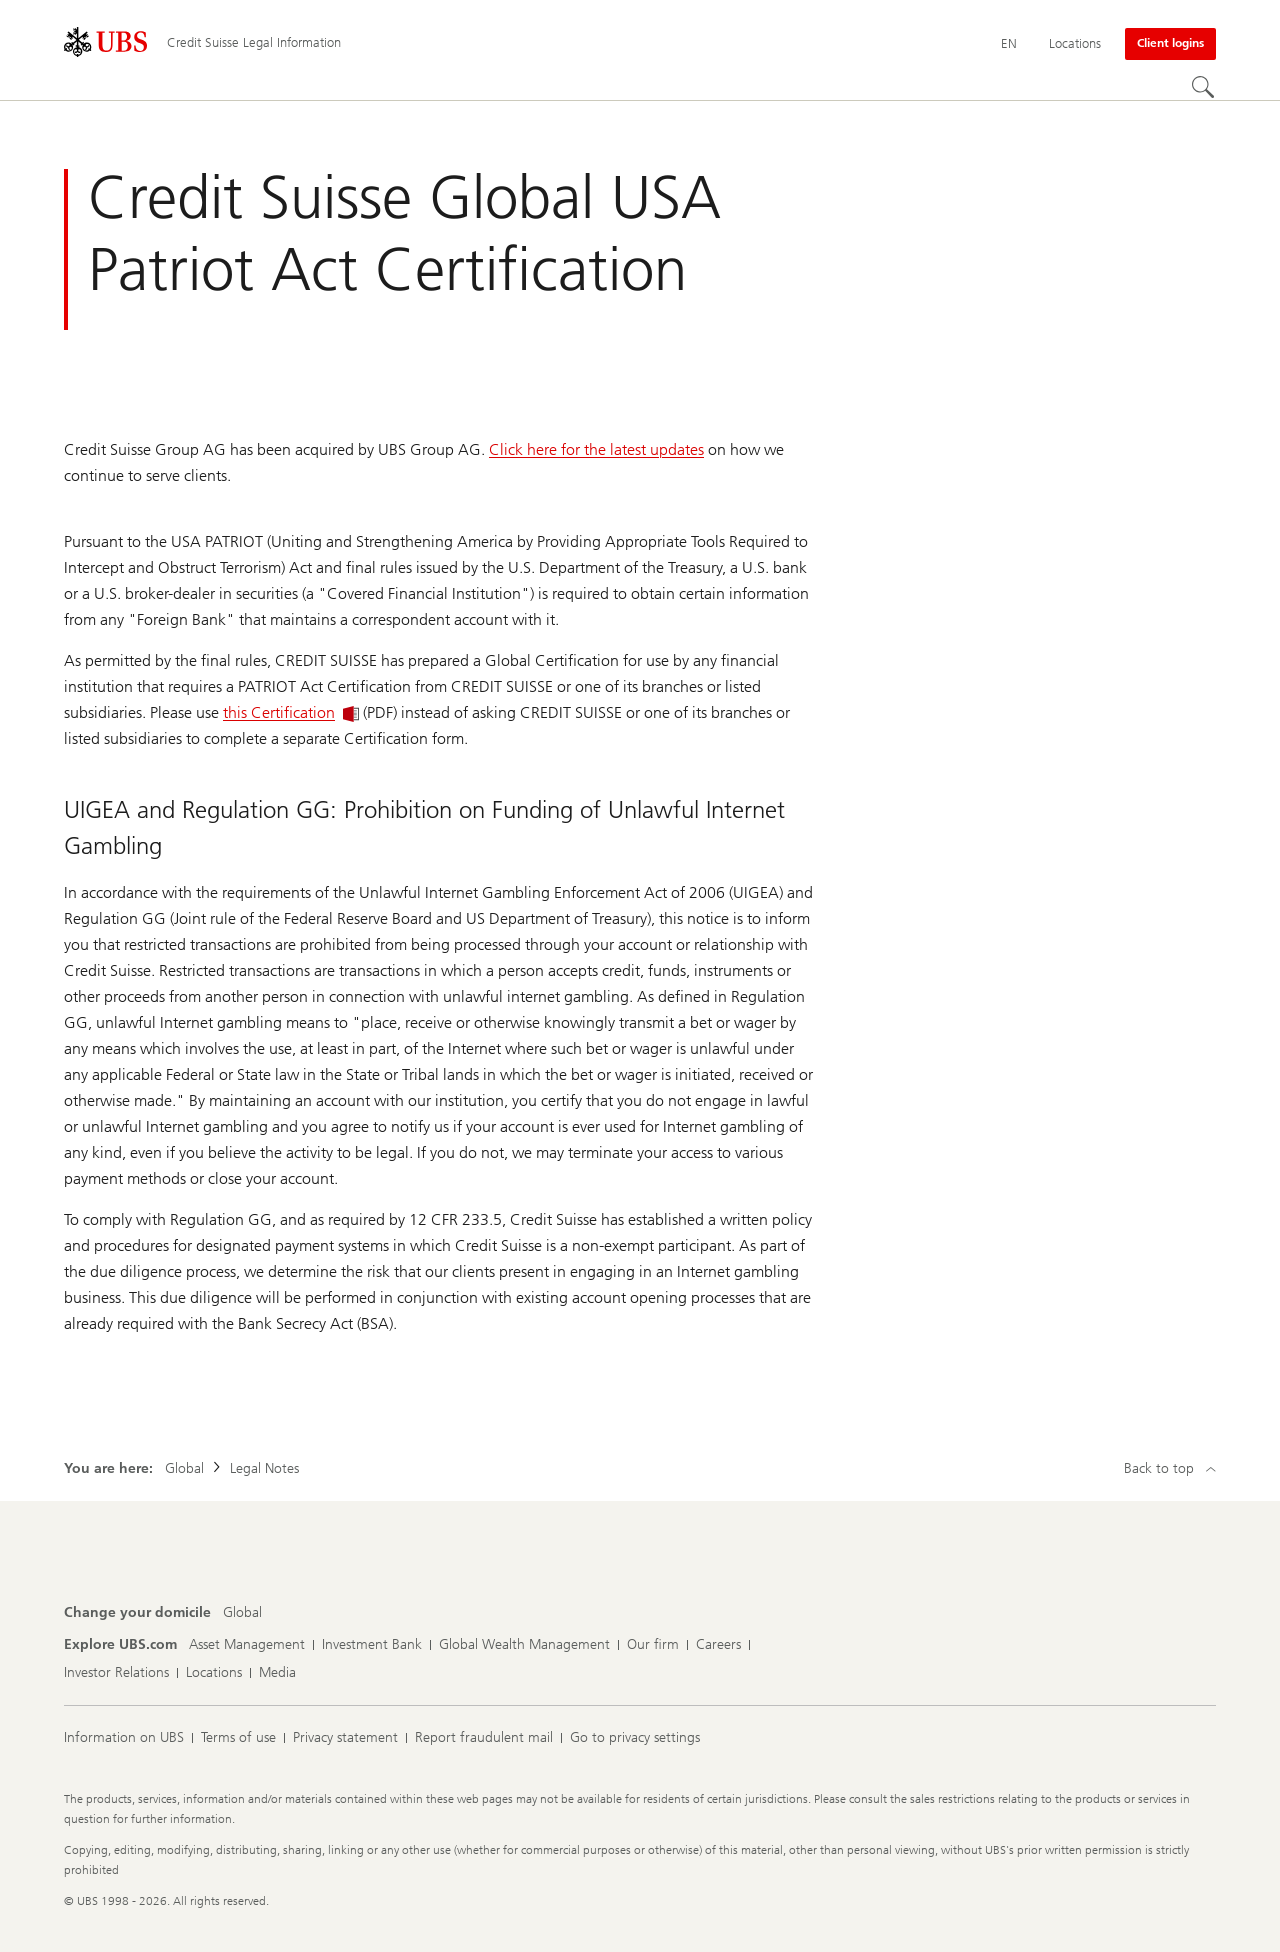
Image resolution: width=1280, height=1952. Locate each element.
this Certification (291, 712)
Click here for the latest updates (596, 449)
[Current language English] (1009, 44)
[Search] (1204, 88)
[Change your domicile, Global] (242, 1613)
